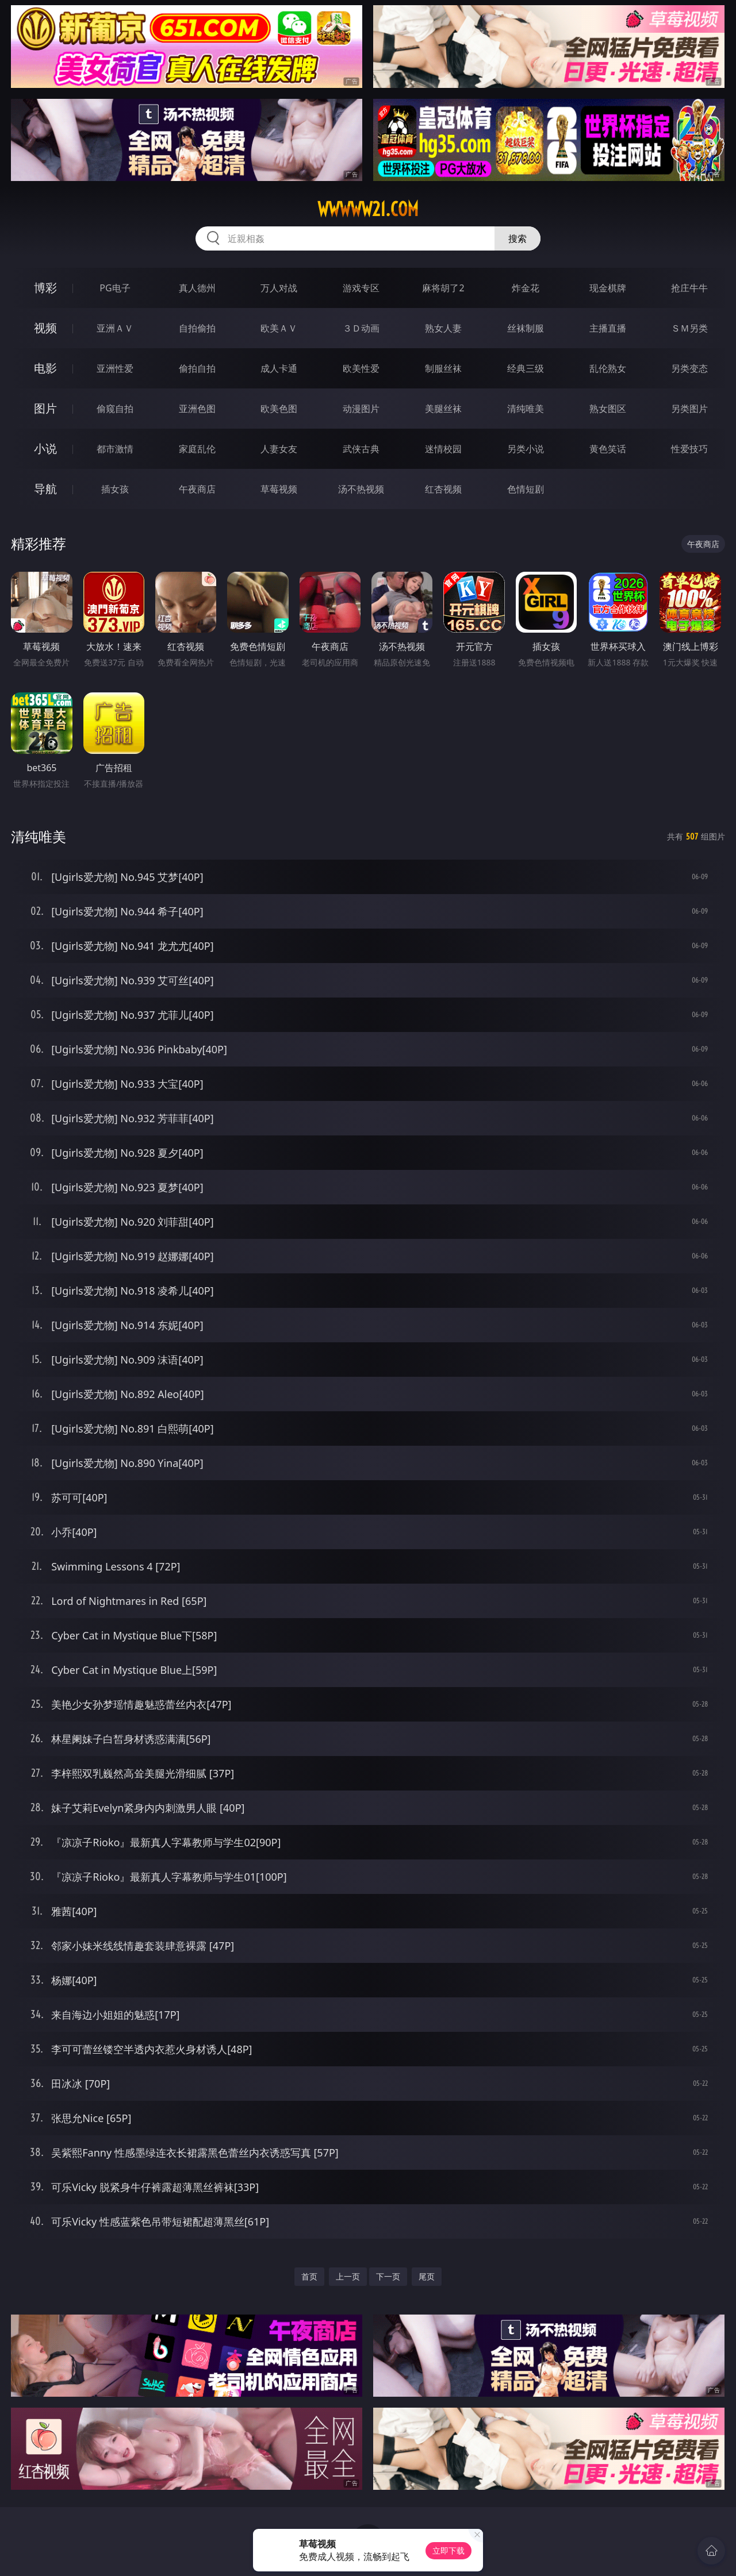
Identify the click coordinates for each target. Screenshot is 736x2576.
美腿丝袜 (443, 408)
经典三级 (525, 368)
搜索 (517, 238)
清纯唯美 (525, 408)
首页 (309, 2276)
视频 (45, 328)
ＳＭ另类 (689, 328)
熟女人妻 (443, 328)
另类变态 (689, 368)
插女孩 (115, 489)
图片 (45, 408)
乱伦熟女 (607, 368)
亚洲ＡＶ (115, 328)
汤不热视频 (361, 489)
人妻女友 (278, 448)
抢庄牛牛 (689, 288)
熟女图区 (607, 408)
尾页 (427, 2276)
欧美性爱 (361, 368)
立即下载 (448, 2550)
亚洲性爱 (115, 368)
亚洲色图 (197, 408)
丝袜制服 (525, 328)
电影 (45, 368)
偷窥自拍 (115, 408)
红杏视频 (443, 489)
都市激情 (115, 448)
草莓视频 (278, 489)
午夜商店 (197, 489)
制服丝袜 (443, 368)
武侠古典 (361, 448)
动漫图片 (361, 408)
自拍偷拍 (197, 328)
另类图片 (689, 408)
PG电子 (114, 288)
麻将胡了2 (443, 288)
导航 (45, 488)
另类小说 (525, 448)
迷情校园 (443, 448)
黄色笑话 (607, 448)
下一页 (388, 2276)
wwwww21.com (368, 209)
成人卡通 (278, 368)
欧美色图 (278, 408)
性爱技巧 (689, 448)
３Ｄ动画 (361, 328)
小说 (45, 448)
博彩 (45, 287)
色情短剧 (525, 489)
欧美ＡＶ (278, 328)
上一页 (348, 2276)
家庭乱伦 (197, 448)
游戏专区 (361, 288)
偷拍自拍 (197, 368)
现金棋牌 (607, 288)
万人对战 (278, 288)
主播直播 (607, 328)
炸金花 (525, 288)
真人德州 (197, 288)
